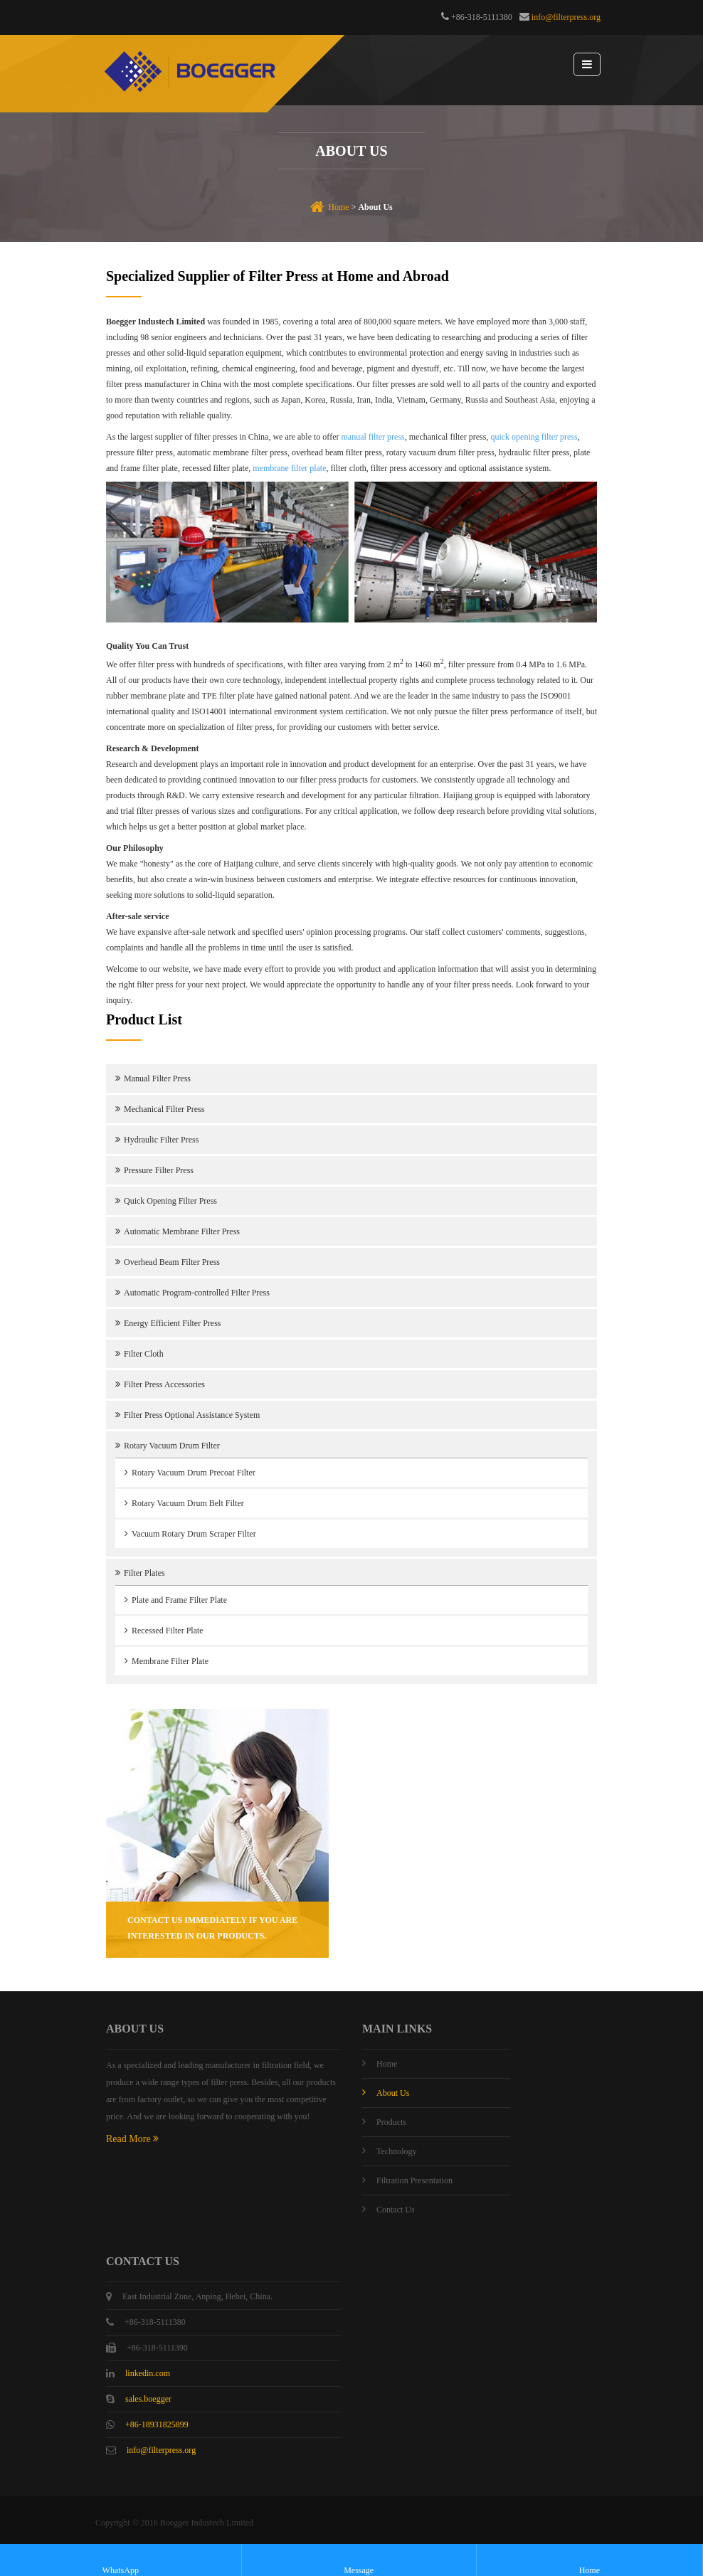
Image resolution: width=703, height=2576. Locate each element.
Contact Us (395, 2210)
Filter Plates (144, 1573)
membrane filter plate (289, 468)
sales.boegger (148, 2399)
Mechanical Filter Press (164, 1109)
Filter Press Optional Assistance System (192, 1415)
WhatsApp (120, 2560)
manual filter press (372, 437)
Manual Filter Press (157, 1078)
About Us (392, 2093)
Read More (132, 2139)
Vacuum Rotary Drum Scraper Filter (194, 1534)
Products (391, 2122)
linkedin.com (147, 2373)
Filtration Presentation (414, 2180)
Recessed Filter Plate (168, 1631)
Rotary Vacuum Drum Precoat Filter (193, 1473)
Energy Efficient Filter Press (172, 1323)
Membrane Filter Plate (170, 1661)
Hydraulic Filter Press (161, 1140)
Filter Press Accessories (164, 1384)
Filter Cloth (144, 1354)
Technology (396, 2151)
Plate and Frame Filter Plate (179, 1600)
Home (338, 207)
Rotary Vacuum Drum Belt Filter (188, 1503)
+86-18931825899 (157, 2424)
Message (359, 2560)
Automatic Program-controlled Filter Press (197, 1293)
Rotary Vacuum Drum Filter (172, 1446)
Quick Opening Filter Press (170, 1201)
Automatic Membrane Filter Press (182, 1231)
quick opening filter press (533, 437)
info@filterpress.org (566, 17)
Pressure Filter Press (159, 1170)
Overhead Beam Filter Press (172, 1262)
